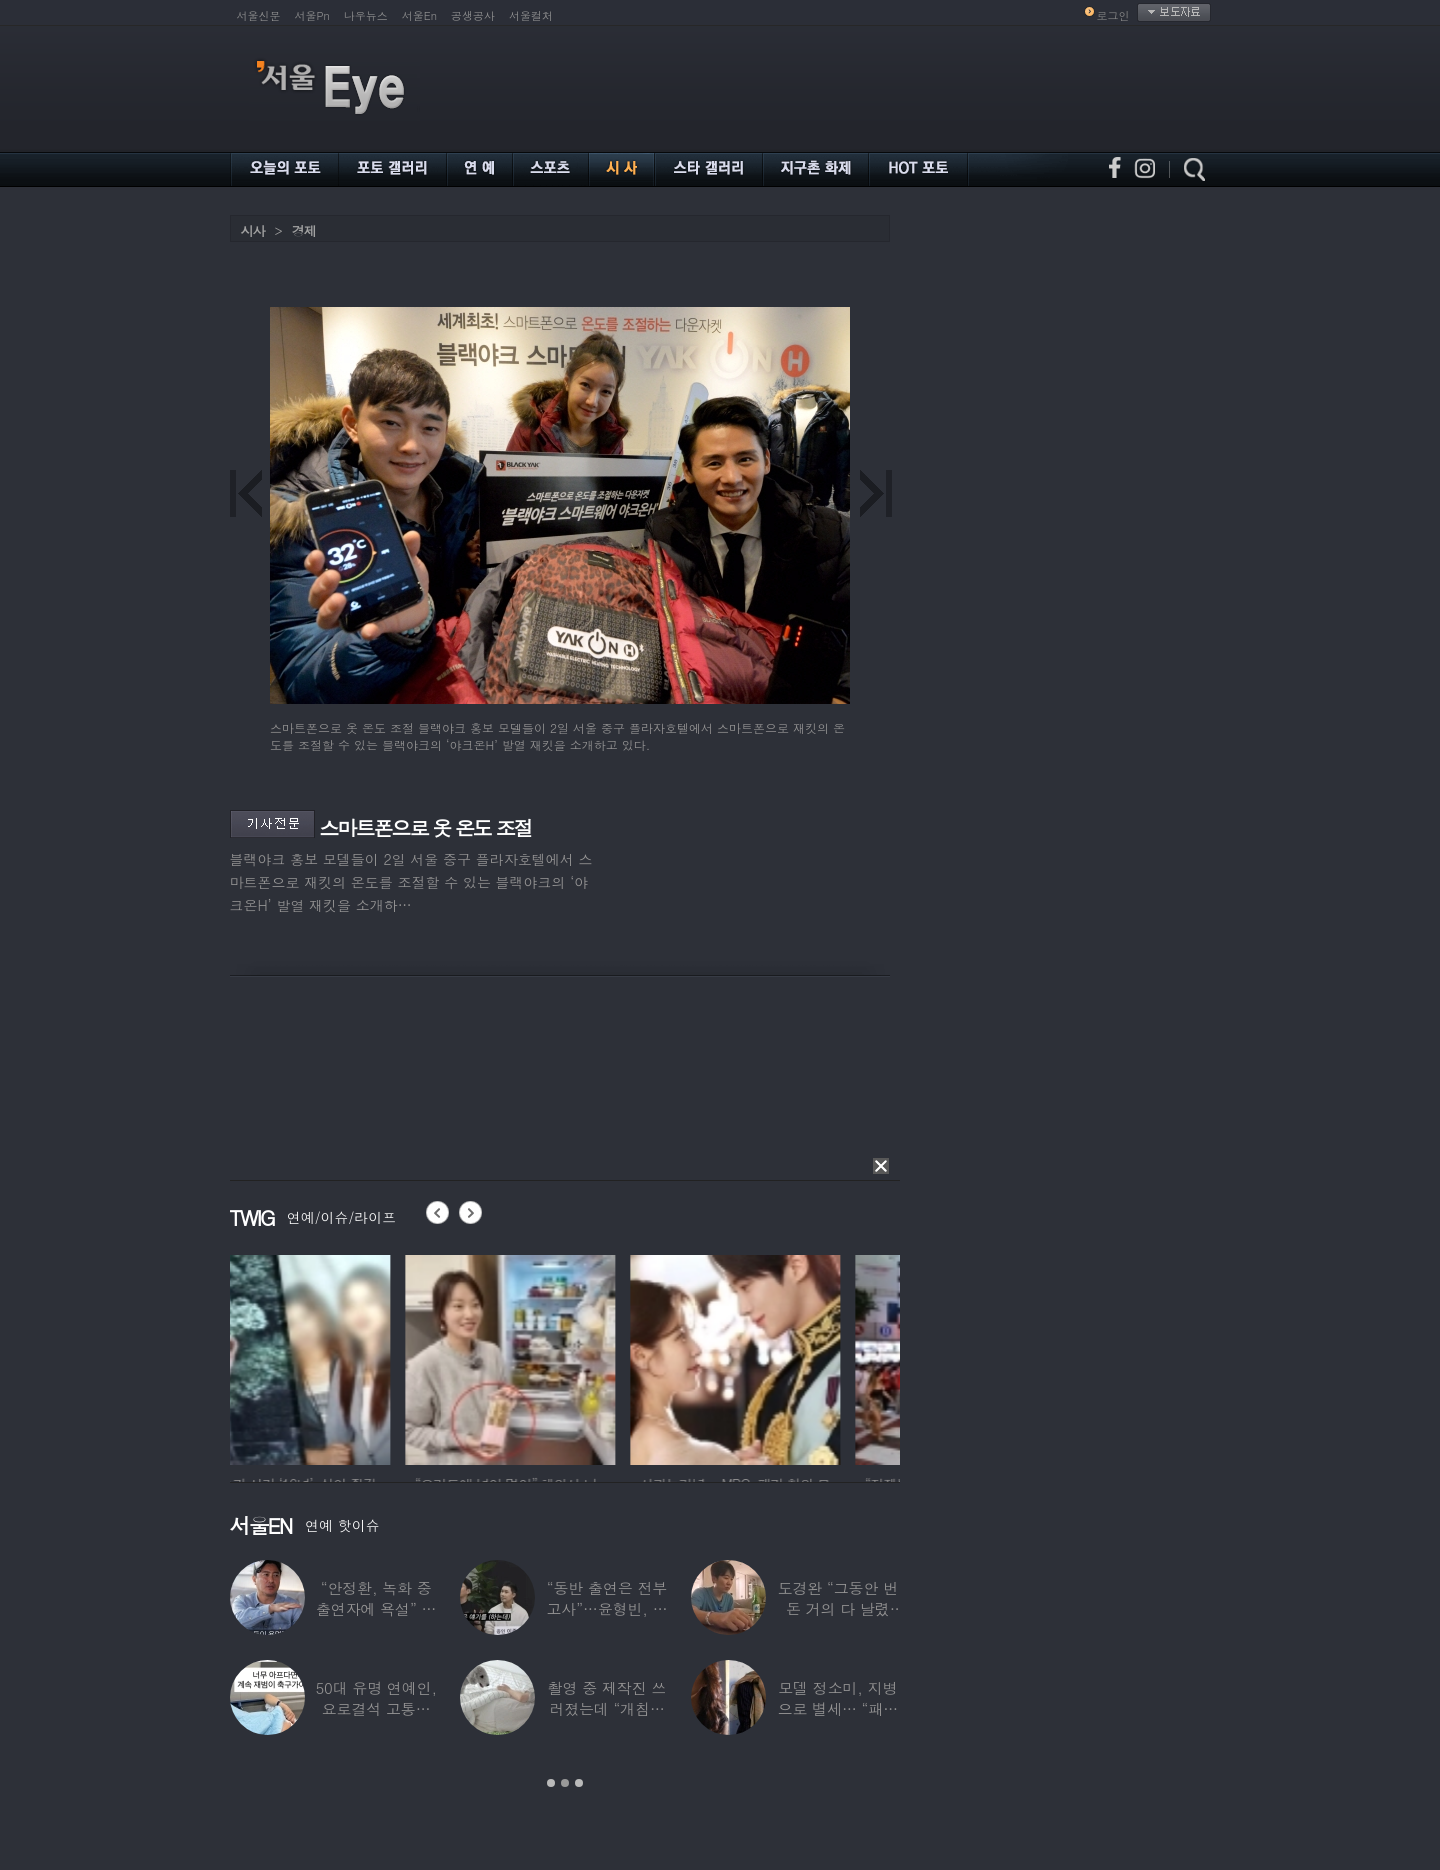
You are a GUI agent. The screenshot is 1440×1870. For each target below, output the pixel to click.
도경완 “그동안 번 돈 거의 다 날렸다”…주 (838, 1608)
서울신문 (259, 15)
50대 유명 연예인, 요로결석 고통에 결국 (376, 1708)
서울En (419, 15)
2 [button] (565, 1783)
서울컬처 (531, 15)
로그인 (1113, 15)
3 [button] (579, 1783)
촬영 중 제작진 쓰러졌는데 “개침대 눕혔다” (607, 1708)
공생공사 (473, 15)
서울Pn (312, 15)
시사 (253, 230)
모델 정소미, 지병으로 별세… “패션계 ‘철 (838, 1708)
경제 (304, 230)
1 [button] (551, 1783)
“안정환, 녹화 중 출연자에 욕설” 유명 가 (376, 1608)
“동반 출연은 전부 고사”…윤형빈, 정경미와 (606, 1608)
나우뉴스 (366, 15)
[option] (335, 1357)
